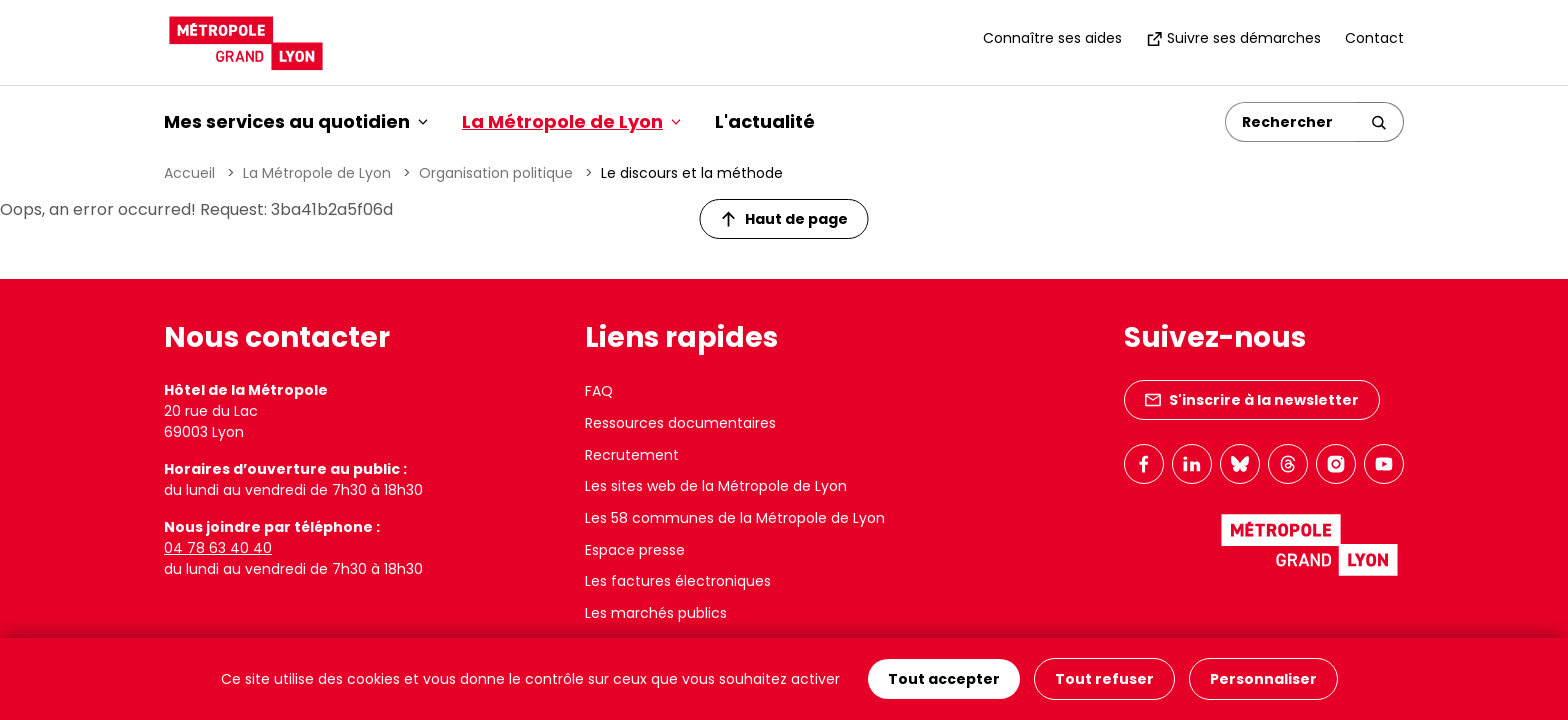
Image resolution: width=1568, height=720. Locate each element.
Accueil (189, 173)
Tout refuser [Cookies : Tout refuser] (1104, 679)
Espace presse (635, 550)
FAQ (599, 391)
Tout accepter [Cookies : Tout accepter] (944, 679)
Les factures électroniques (678, 581)
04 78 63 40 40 (218, 548)
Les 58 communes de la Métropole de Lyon (735, 518)
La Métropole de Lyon (317, 173)
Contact (1374, 38)
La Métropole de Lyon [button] (571, 121)
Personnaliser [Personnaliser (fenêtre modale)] (1263, 679)
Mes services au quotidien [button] (296, 121)
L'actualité (765, 121)
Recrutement (632, 455)
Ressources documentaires (680, 423)
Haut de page (785, 219)
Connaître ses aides (1052, 38)
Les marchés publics (656, 613)
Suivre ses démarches (1233, 38)
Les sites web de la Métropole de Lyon (716, 486)
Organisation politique (496, 173)
